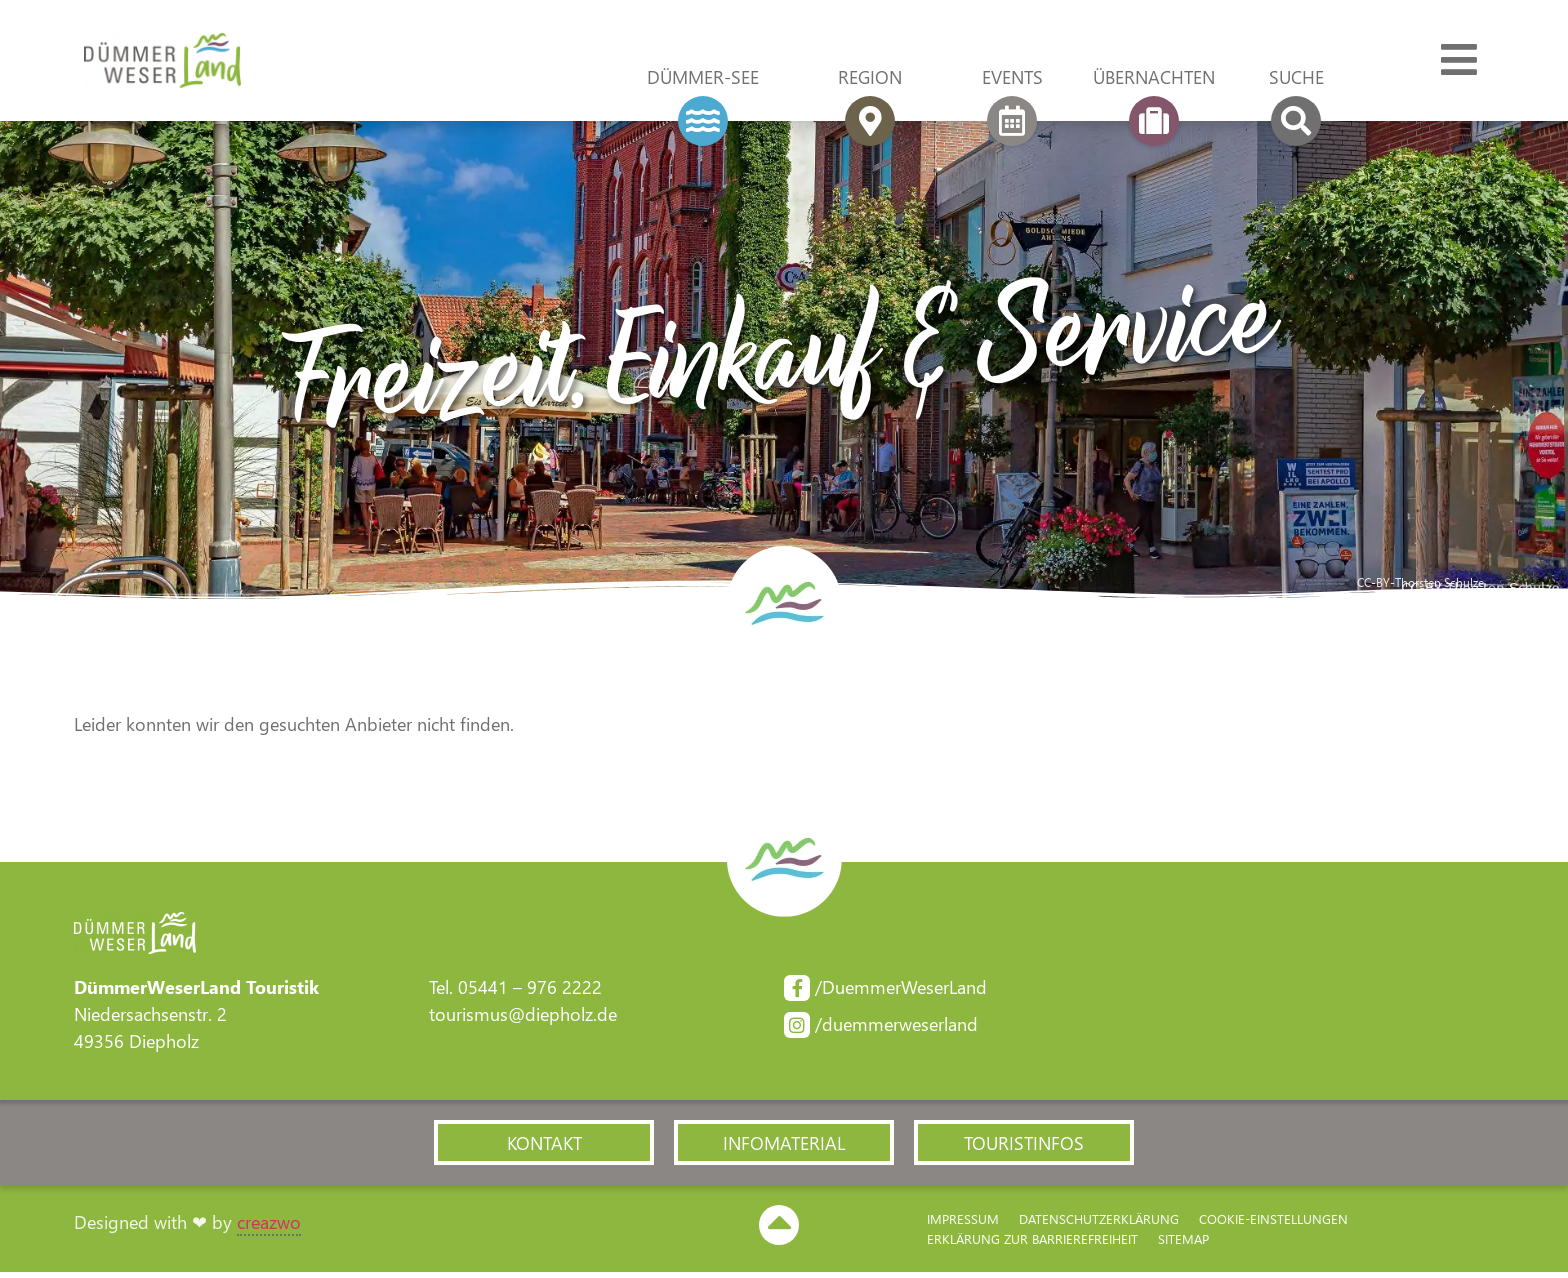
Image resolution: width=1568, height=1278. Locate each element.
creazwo (269, 1227)
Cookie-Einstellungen (1273, 1223)
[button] (544, 1147)
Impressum (963, 1223)
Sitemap (1183, 1243)
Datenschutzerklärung (1099, 1223)
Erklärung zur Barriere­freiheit (1032, 1243)
